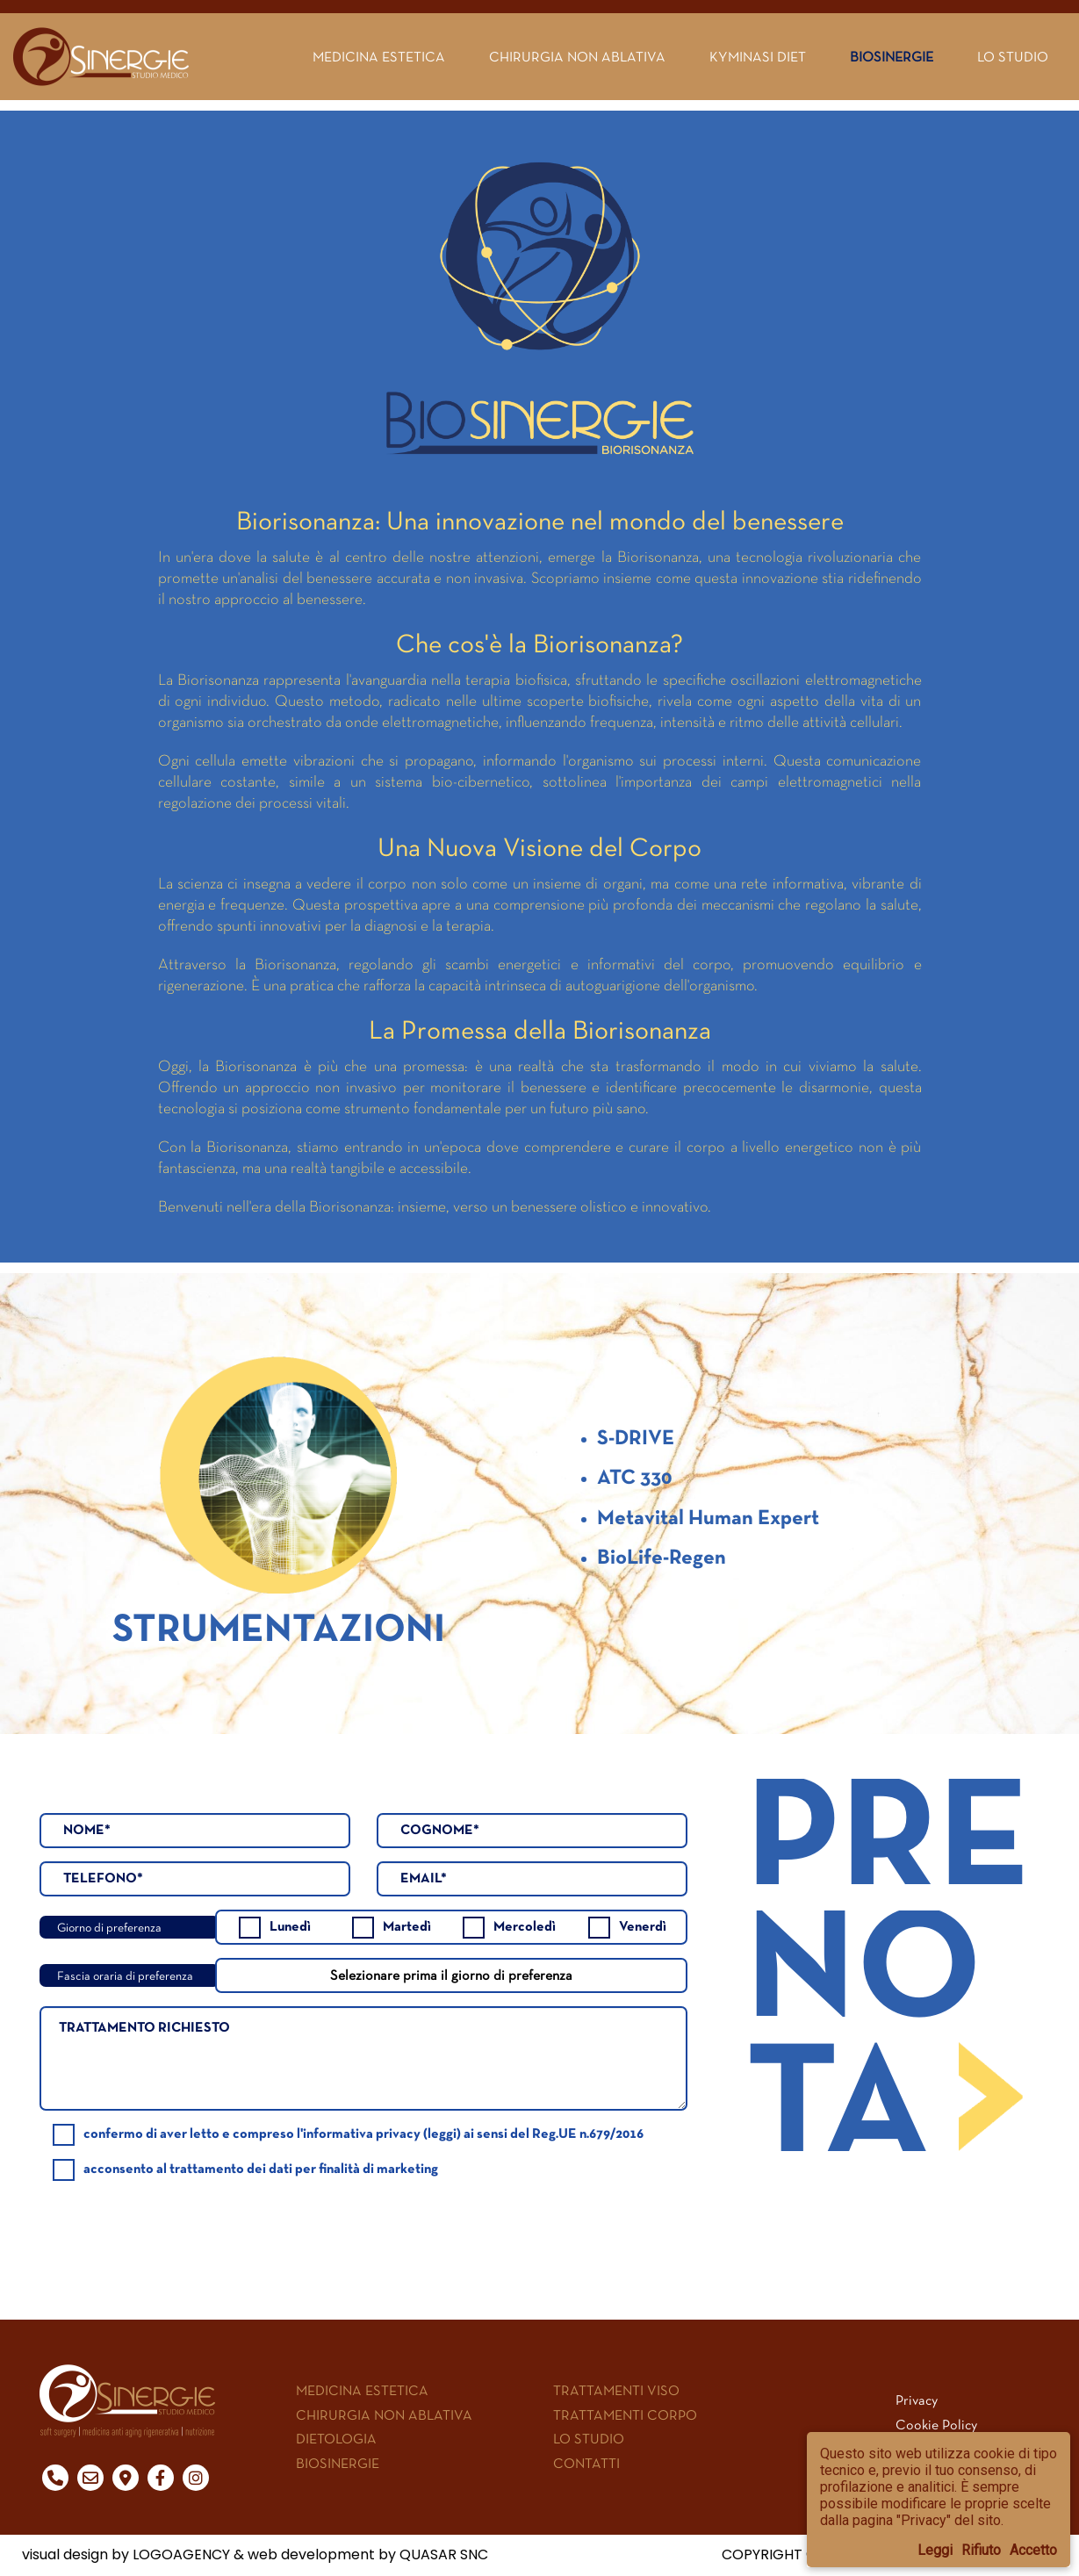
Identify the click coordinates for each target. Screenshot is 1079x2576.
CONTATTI (586, 2463)
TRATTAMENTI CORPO (625, 2415)
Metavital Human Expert (708, 1519)
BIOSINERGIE (337, 2463)
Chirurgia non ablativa (577, 56)
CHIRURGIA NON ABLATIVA (384, 2415)
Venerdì (627, 1928)
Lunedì (275, 1928)
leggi (442, 2134)
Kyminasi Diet (757, 56)
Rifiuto (981, 2550)
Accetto (1033, 2550)
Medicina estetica (379, 56)
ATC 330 (634, 1478)
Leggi (935, 2550)
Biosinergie (891, 56)
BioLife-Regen (661, 1558)
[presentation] (594, 2218)
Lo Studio (1012, 56)
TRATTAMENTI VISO (616, 2390)
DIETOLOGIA (336, 2438)
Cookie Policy (936, 2424)
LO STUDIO (588, 2438)
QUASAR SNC (443, 2554)
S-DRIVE (635, 1439)
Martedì (391, 1928)
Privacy (917, 2400)
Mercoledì (509, 1928)
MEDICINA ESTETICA (362, 2390)
